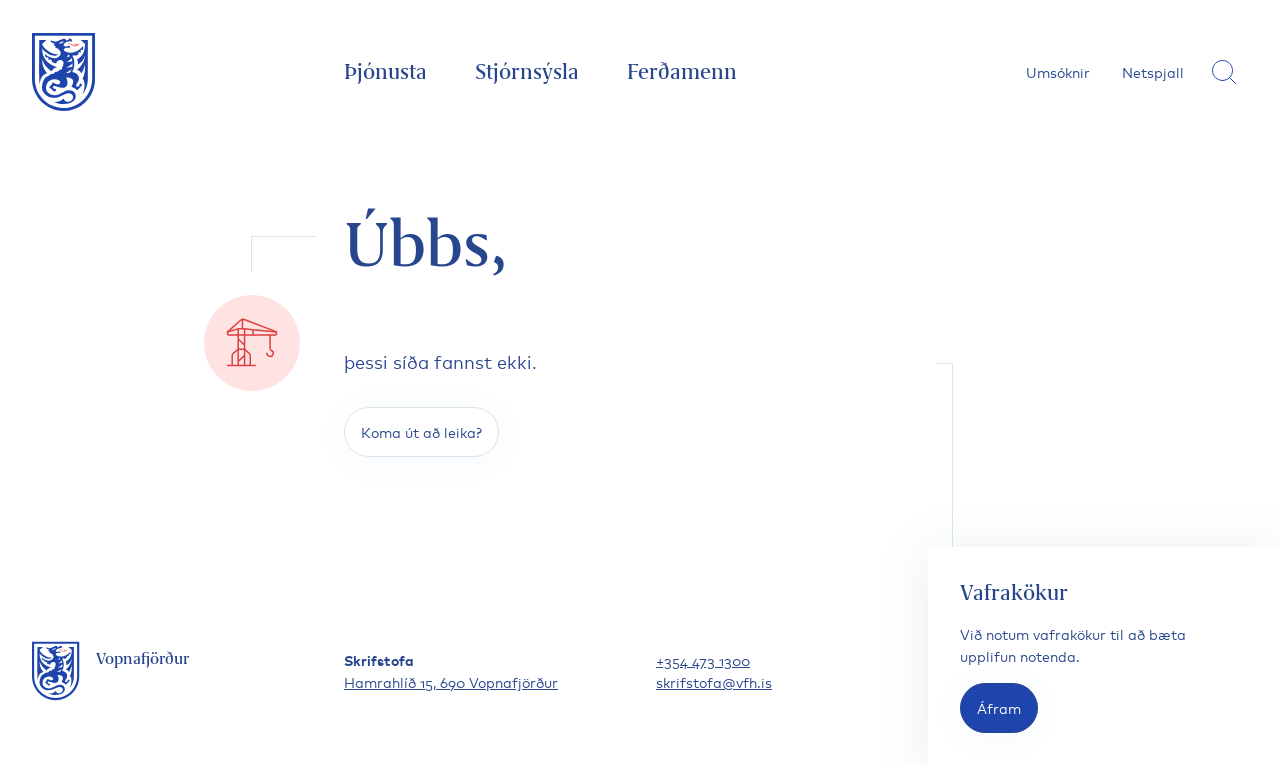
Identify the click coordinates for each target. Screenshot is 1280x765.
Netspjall (1153, 71)
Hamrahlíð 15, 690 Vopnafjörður (451, 681)
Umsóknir (1058, 71)
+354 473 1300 (703, 659)
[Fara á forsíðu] (64, 72)
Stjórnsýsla (527, 71)
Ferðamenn (682, 71)
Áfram (999, 707)
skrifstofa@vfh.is (714, 681)
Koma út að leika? (421, 431)
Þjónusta (385, 71)
